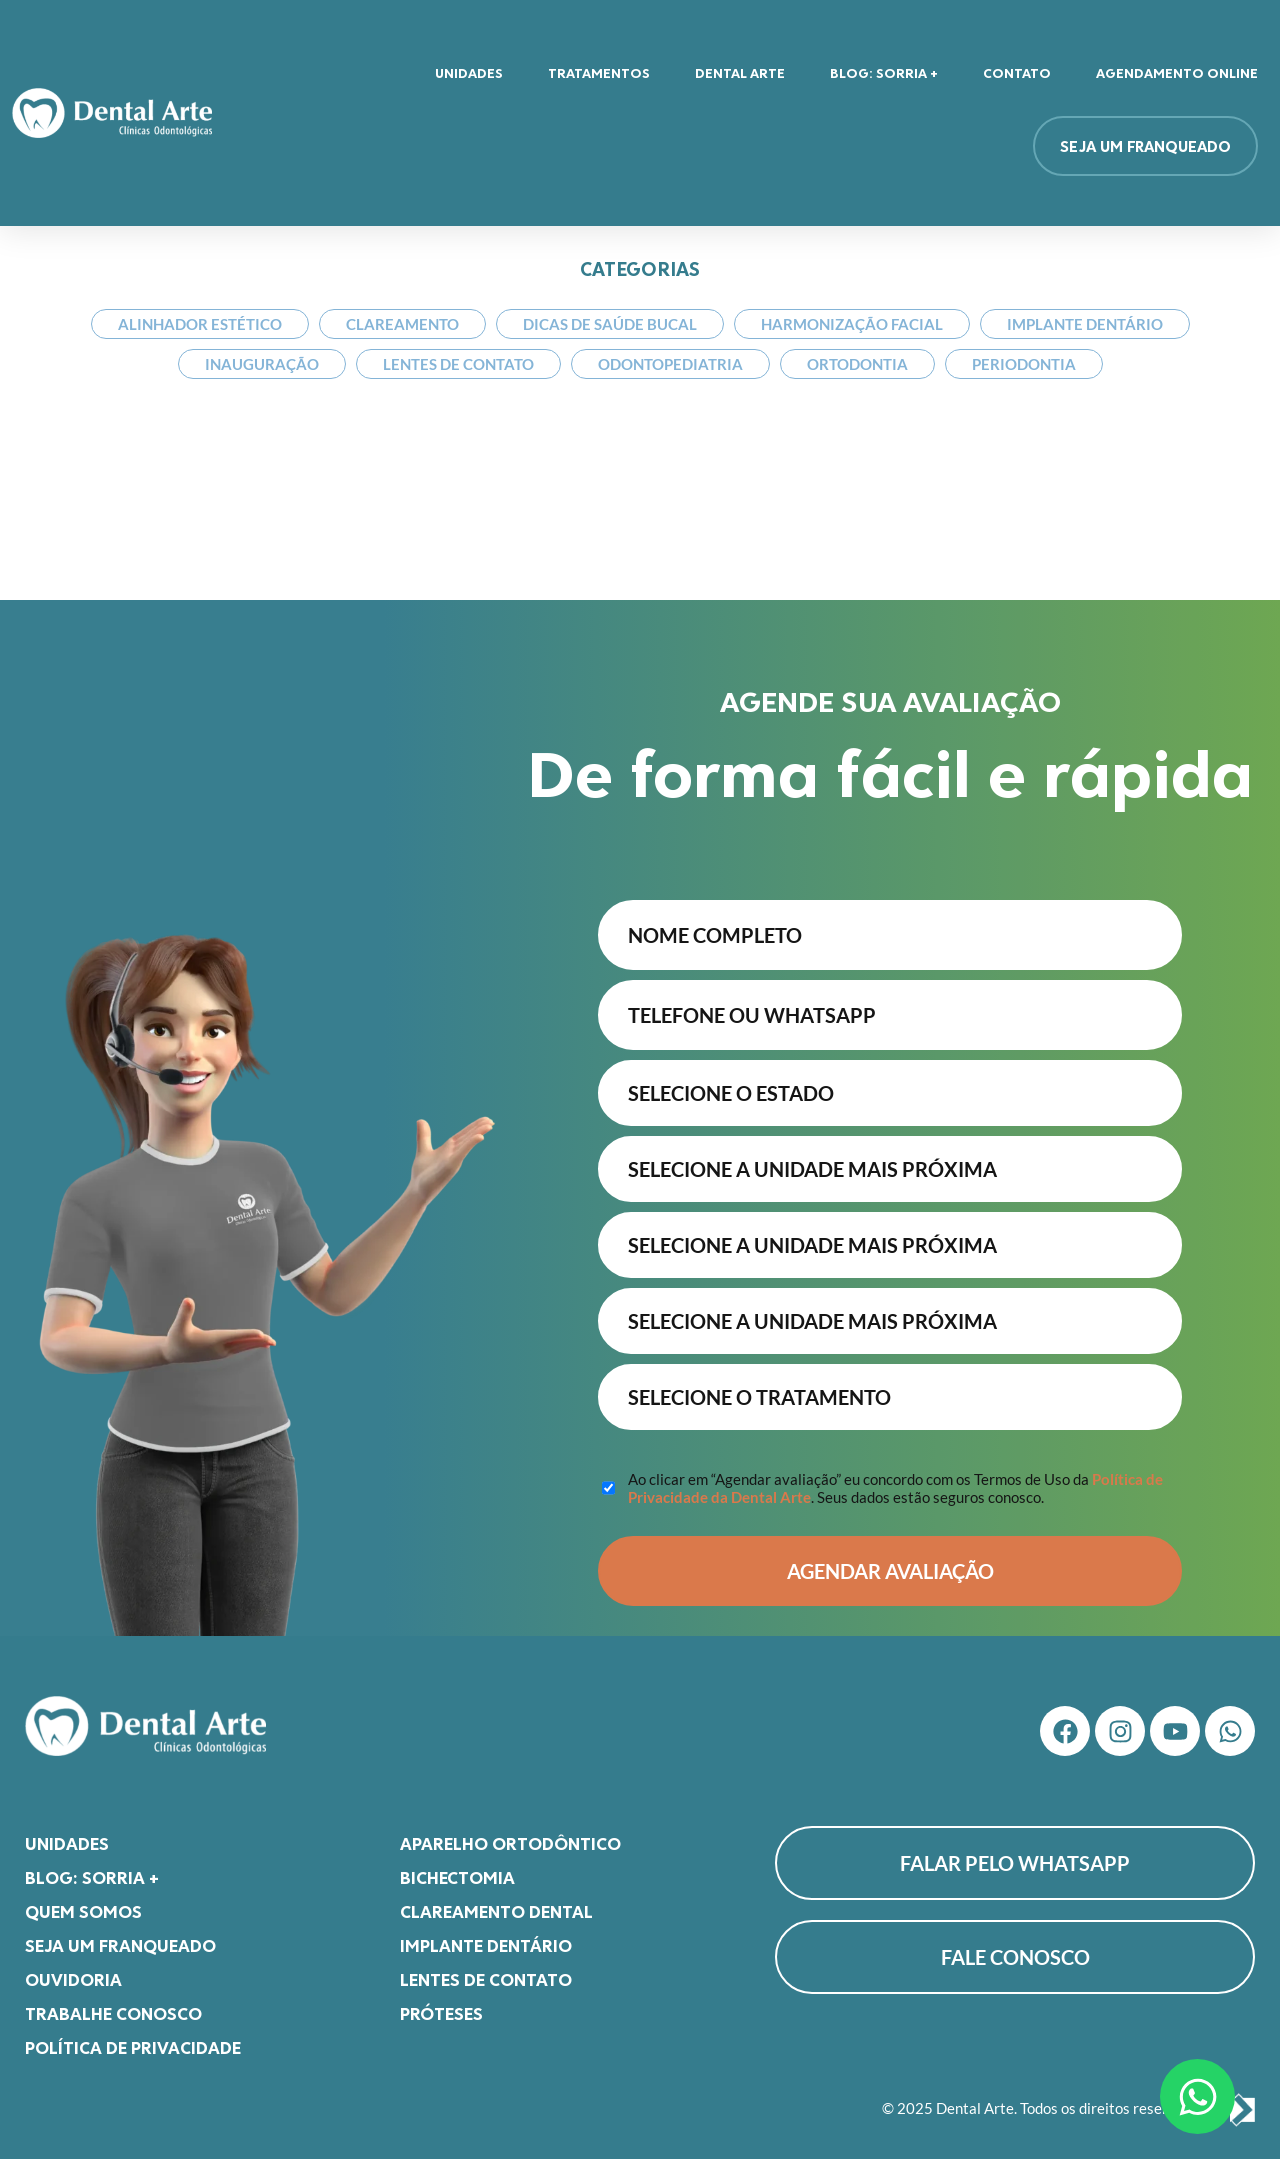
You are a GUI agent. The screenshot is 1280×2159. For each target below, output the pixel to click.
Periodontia (1024, 364)
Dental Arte (740, 72)
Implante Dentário (1085, 324)
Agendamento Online (1177, 72)
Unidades (469, 72)
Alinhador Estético (200, 324)
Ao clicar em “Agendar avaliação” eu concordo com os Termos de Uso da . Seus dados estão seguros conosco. (895, 1478)
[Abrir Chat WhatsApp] (1197, 2096)
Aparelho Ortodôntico (510, 1833)
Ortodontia (857, 364)
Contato (1017, 72)
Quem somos (83, 1901)
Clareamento (402, 324)
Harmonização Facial (852, 324)
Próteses (441, 2003)
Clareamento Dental (496, 1901)
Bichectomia (457, 1867)
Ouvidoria (73, 1969)
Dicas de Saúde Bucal (610, 324)
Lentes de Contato (458, 364)
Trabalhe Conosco (113, 2003)
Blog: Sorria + (884, 72)
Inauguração (262, 364)
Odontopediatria (670, 364)
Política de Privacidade (133, 2037)
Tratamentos (599, 72)
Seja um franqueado (120, 1935)
